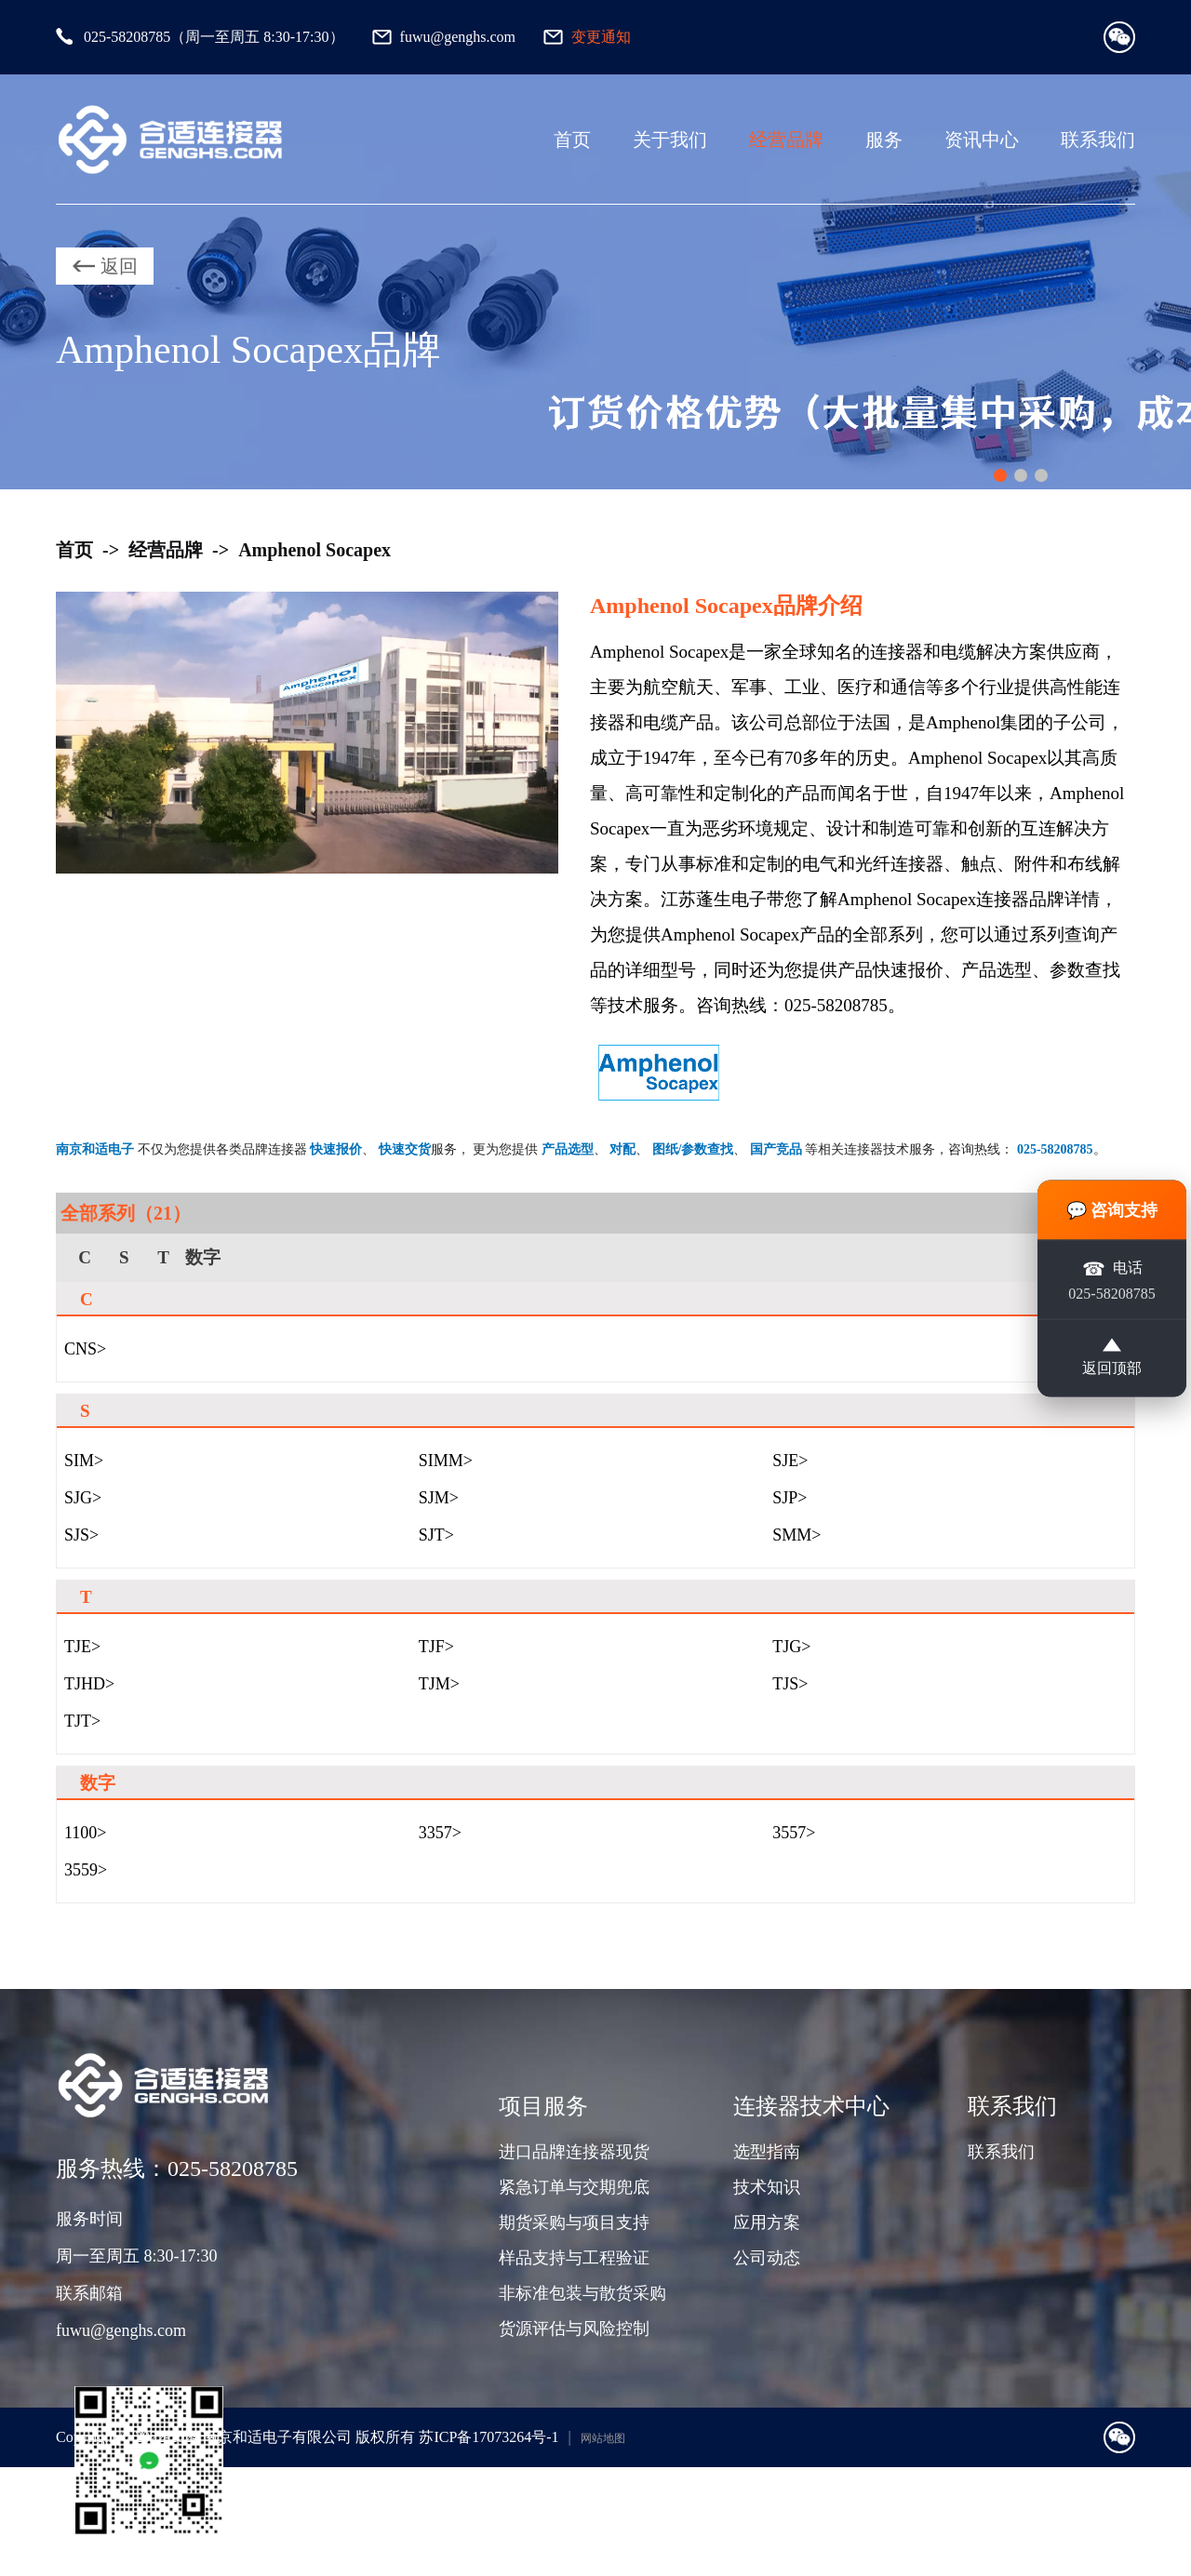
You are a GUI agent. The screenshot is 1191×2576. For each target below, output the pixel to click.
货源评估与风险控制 (574, 2328)
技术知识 (766, 2187)
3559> (85, 1870)
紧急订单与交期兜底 (574, 2187)
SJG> (82, 1497)
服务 (884, 139)
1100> (85, 1832)
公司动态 (766, 2258)
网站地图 (603, 2438)
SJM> (439, 1497)
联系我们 (1098, 139)
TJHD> (89, 1684)
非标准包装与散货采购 (582, 2293)
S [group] (124, 1257)
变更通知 (601, 37)
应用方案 (766, 2222)
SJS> (81, 1535)
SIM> (83, 1460)
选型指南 (766, 2151)
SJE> (790, 1460)
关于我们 (670, 139)
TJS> (790, 1684)
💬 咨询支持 (1112, 1209)
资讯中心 (981, 139)
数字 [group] (203, 1257)
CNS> (85, 1349)
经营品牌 (786, 139)
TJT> (82, 1721)
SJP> (789, 1497)
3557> (793, 1832)
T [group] (163, 1257)
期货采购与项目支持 (574, 2222)
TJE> (82, 1646)
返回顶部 (1112, 1356)
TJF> (436, 1646)
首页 (572, 139)
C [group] (84, 1257)
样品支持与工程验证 (574, 2258)
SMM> (796, 1535)
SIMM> (446, 1460)
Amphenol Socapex (314, 550)
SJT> (436, 1535)
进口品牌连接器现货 (574, 2151)
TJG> (791, 1646)
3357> (440, 1832)
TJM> (439, 1684)
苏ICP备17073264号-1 (488, 2437)
